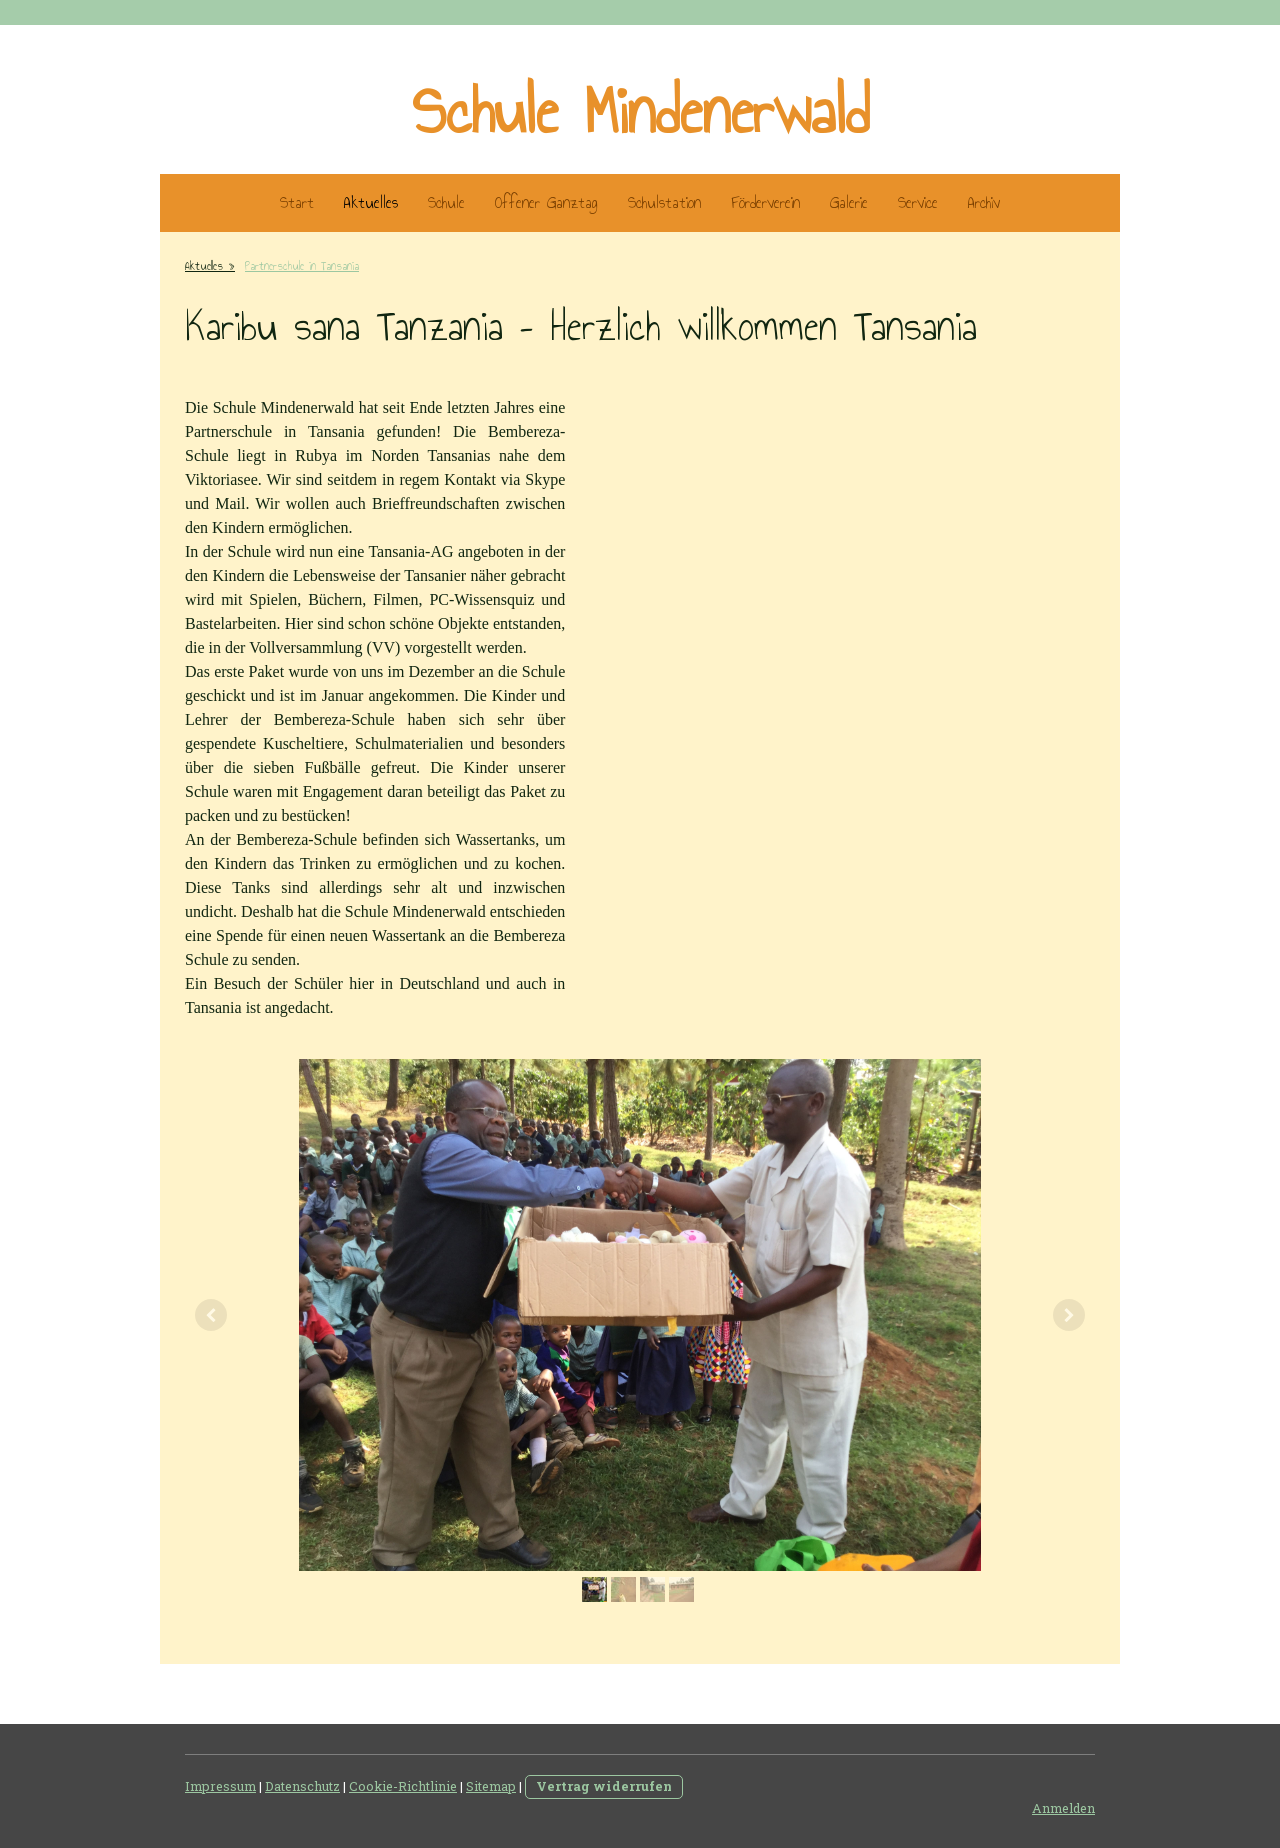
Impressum (220, 1786)
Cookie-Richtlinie (403, 1786)
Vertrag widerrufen (604, 1786)
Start (297, 202)
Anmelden (1063, 1808)
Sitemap (491, 1786)
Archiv (984, 202)
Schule (446, 202)
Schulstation (664, 202)
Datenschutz (302, 1786)
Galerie (849, 202)
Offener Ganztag (546, 202)
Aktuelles (371, 202)
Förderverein (765, 202)
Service (918, 202)
